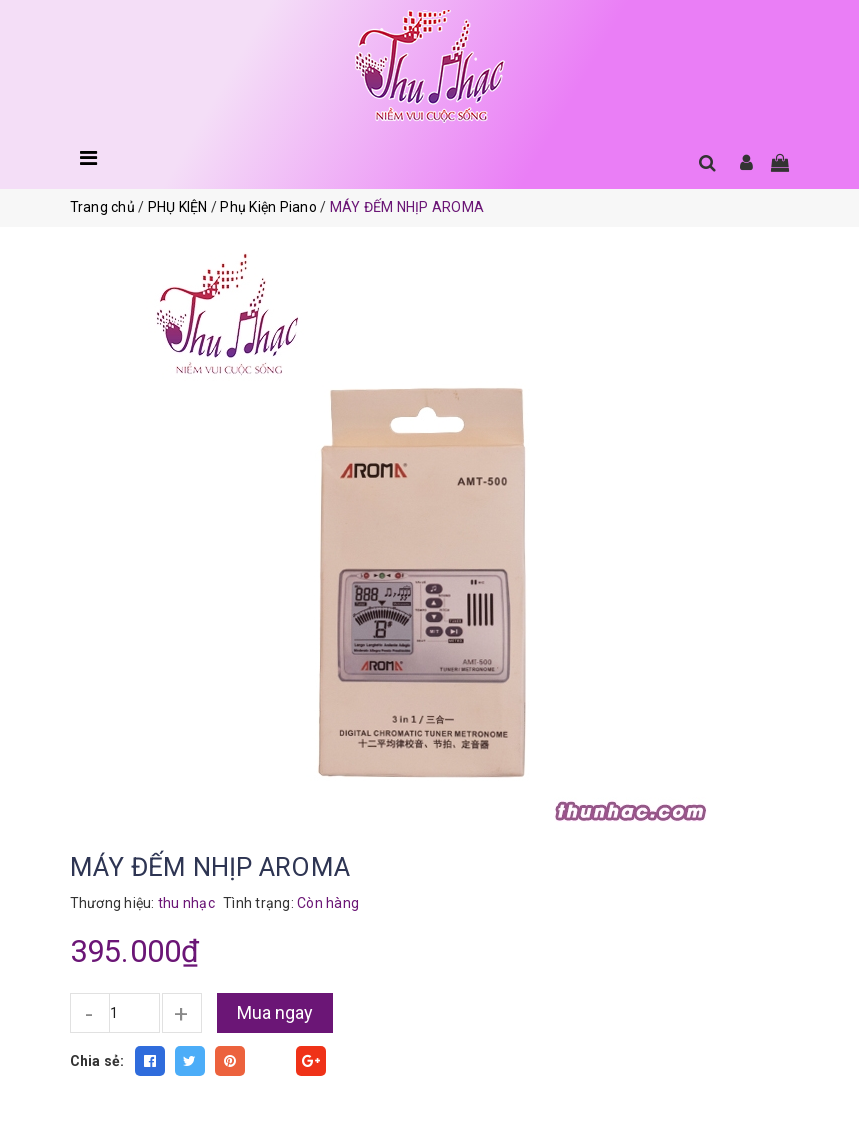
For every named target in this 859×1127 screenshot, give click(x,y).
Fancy (271, 1061)
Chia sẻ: (97, 1061)
